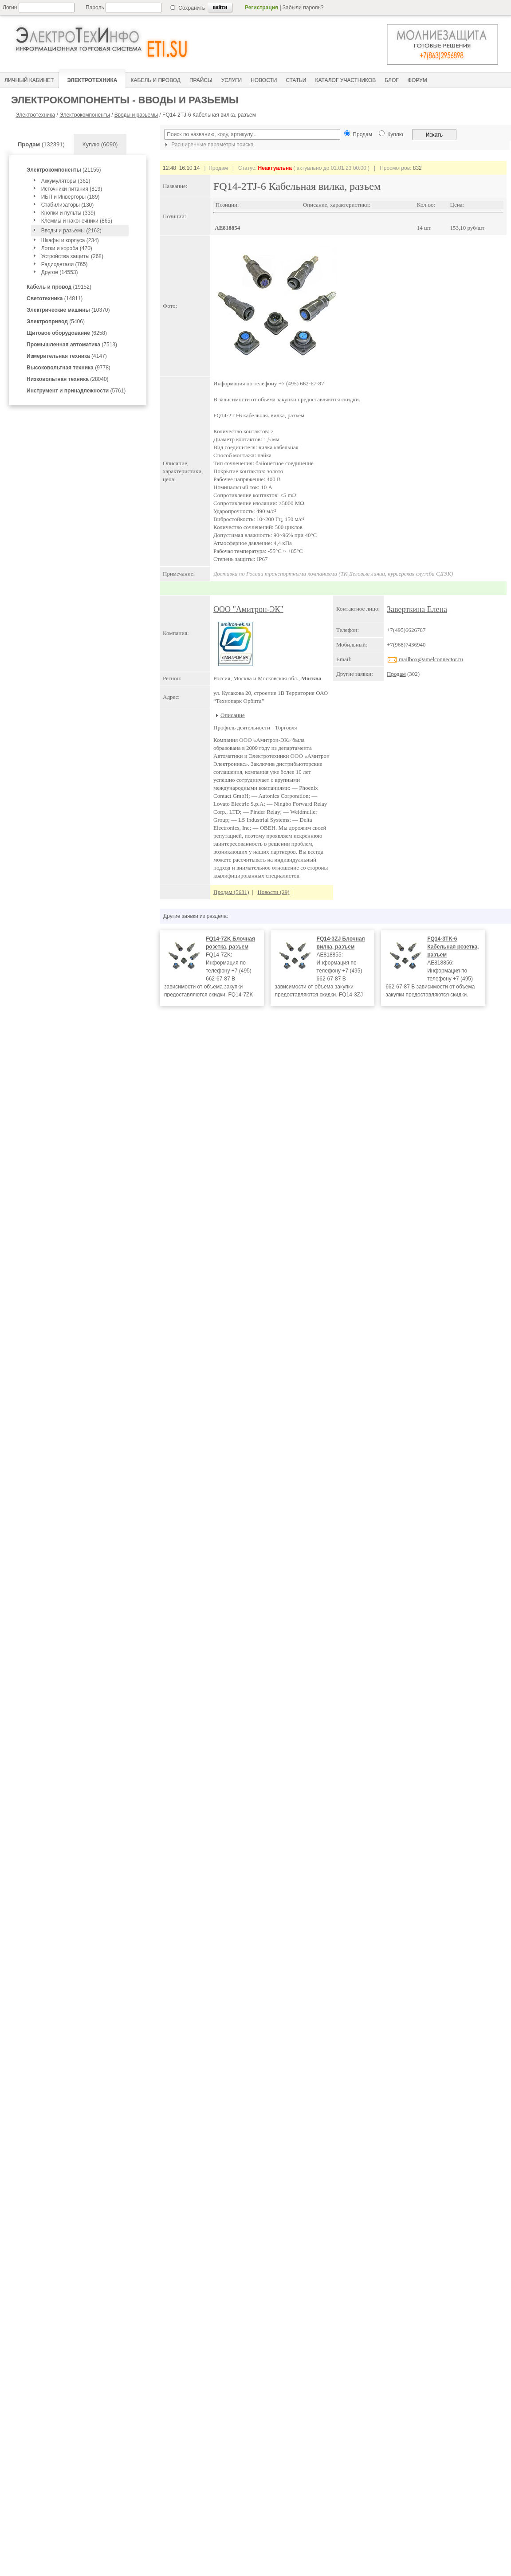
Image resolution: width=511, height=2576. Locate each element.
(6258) (67, 333)
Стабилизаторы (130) (67, 205)
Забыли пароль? (303, 7)
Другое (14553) (59, 272)
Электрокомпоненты (84, 115)
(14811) (55, 298)
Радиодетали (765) (64, 264)
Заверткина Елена (417, 609)
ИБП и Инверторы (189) (70, 197)
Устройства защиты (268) (72, 256)
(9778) (68, 368)
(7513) (72, 344)
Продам (396, 673)
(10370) (68, 310)
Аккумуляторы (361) (65, 181)
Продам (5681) (231, 892)
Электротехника (35, 115)
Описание (232, 715)
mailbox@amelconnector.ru (425, 659)
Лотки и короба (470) (66, 248)
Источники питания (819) (71, 189)
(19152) (59, 287)
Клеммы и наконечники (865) (76, 221)
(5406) (56, 321)
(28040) (68, 379)
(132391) (41, 144)
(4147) (67, 356)
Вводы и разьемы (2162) (71, 230)
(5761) (76, 391)
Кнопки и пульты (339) (68, 213)
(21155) (64, 170)
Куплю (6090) (100, 144)
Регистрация (261, 7)
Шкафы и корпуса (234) (70, 240)
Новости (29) (273, 892)
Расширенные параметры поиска (208, 144)
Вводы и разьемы (136, 115)
